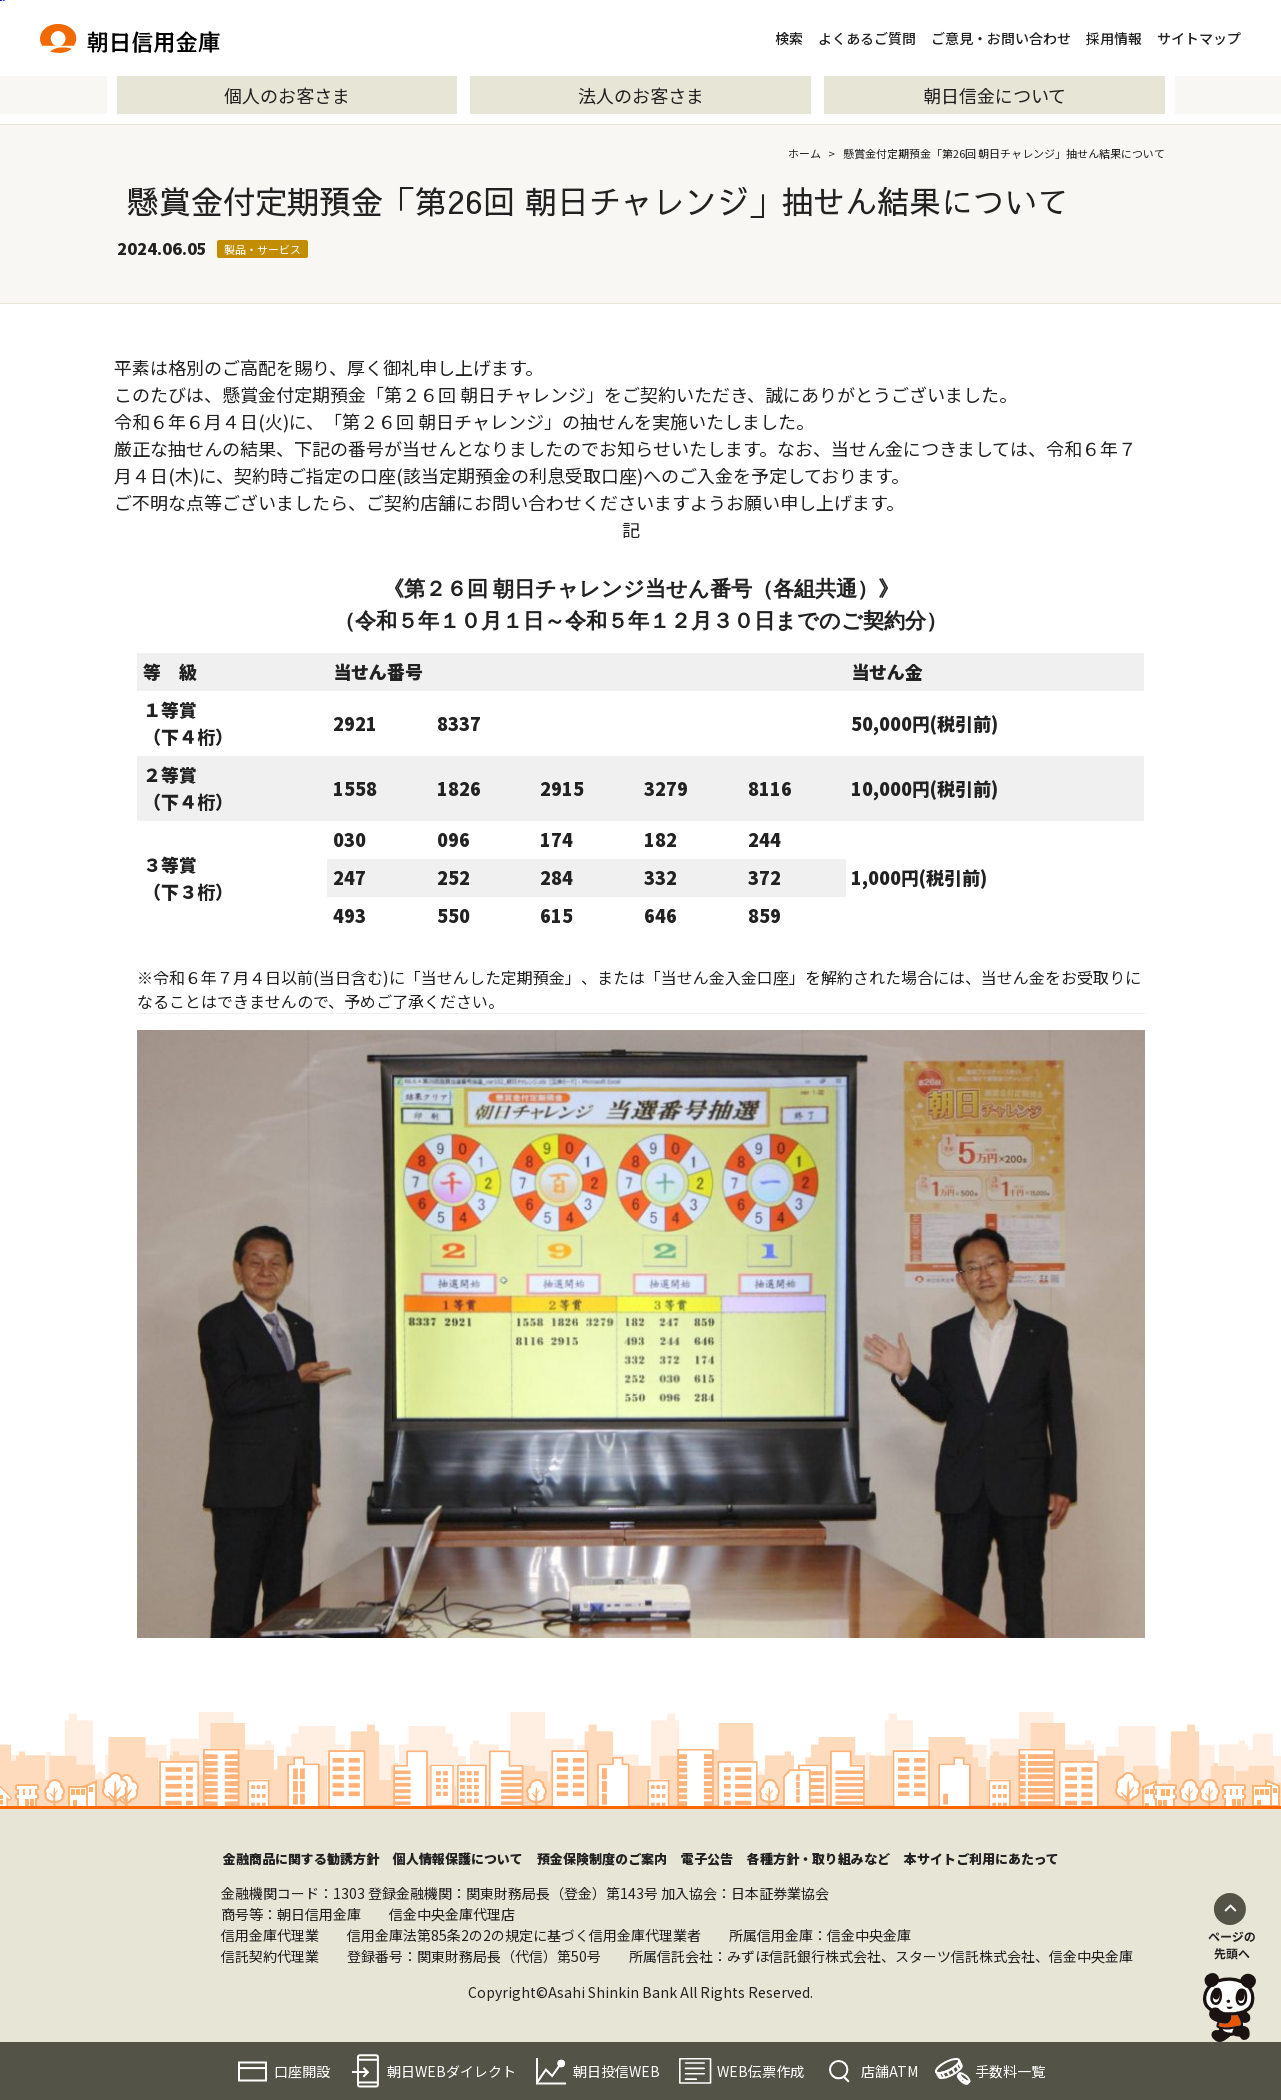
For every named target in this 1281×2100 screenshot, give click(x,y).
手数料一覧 (1010, 2071)
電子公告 (707, 1858)
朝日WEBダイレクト (451, 2071)
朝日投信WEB (616, 2071)
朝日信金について (994, 95)
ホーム (804, 153)
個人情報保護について (458, 1858)
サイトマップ (1199, 38)
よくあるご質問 (867, 38)
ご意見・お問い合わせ (1001, 38)
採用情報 (1114, 38)
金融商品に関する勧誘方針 (301, 1858)
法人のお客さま (641, 95)
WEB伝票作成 (760, 2071)
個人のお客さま (287, 95)
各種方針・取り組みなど (818, 1858)
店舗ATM (889, 2071)
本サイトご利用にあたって (981, 1858)
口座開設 (302, 2071)
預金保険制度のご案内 (602, 1858)
